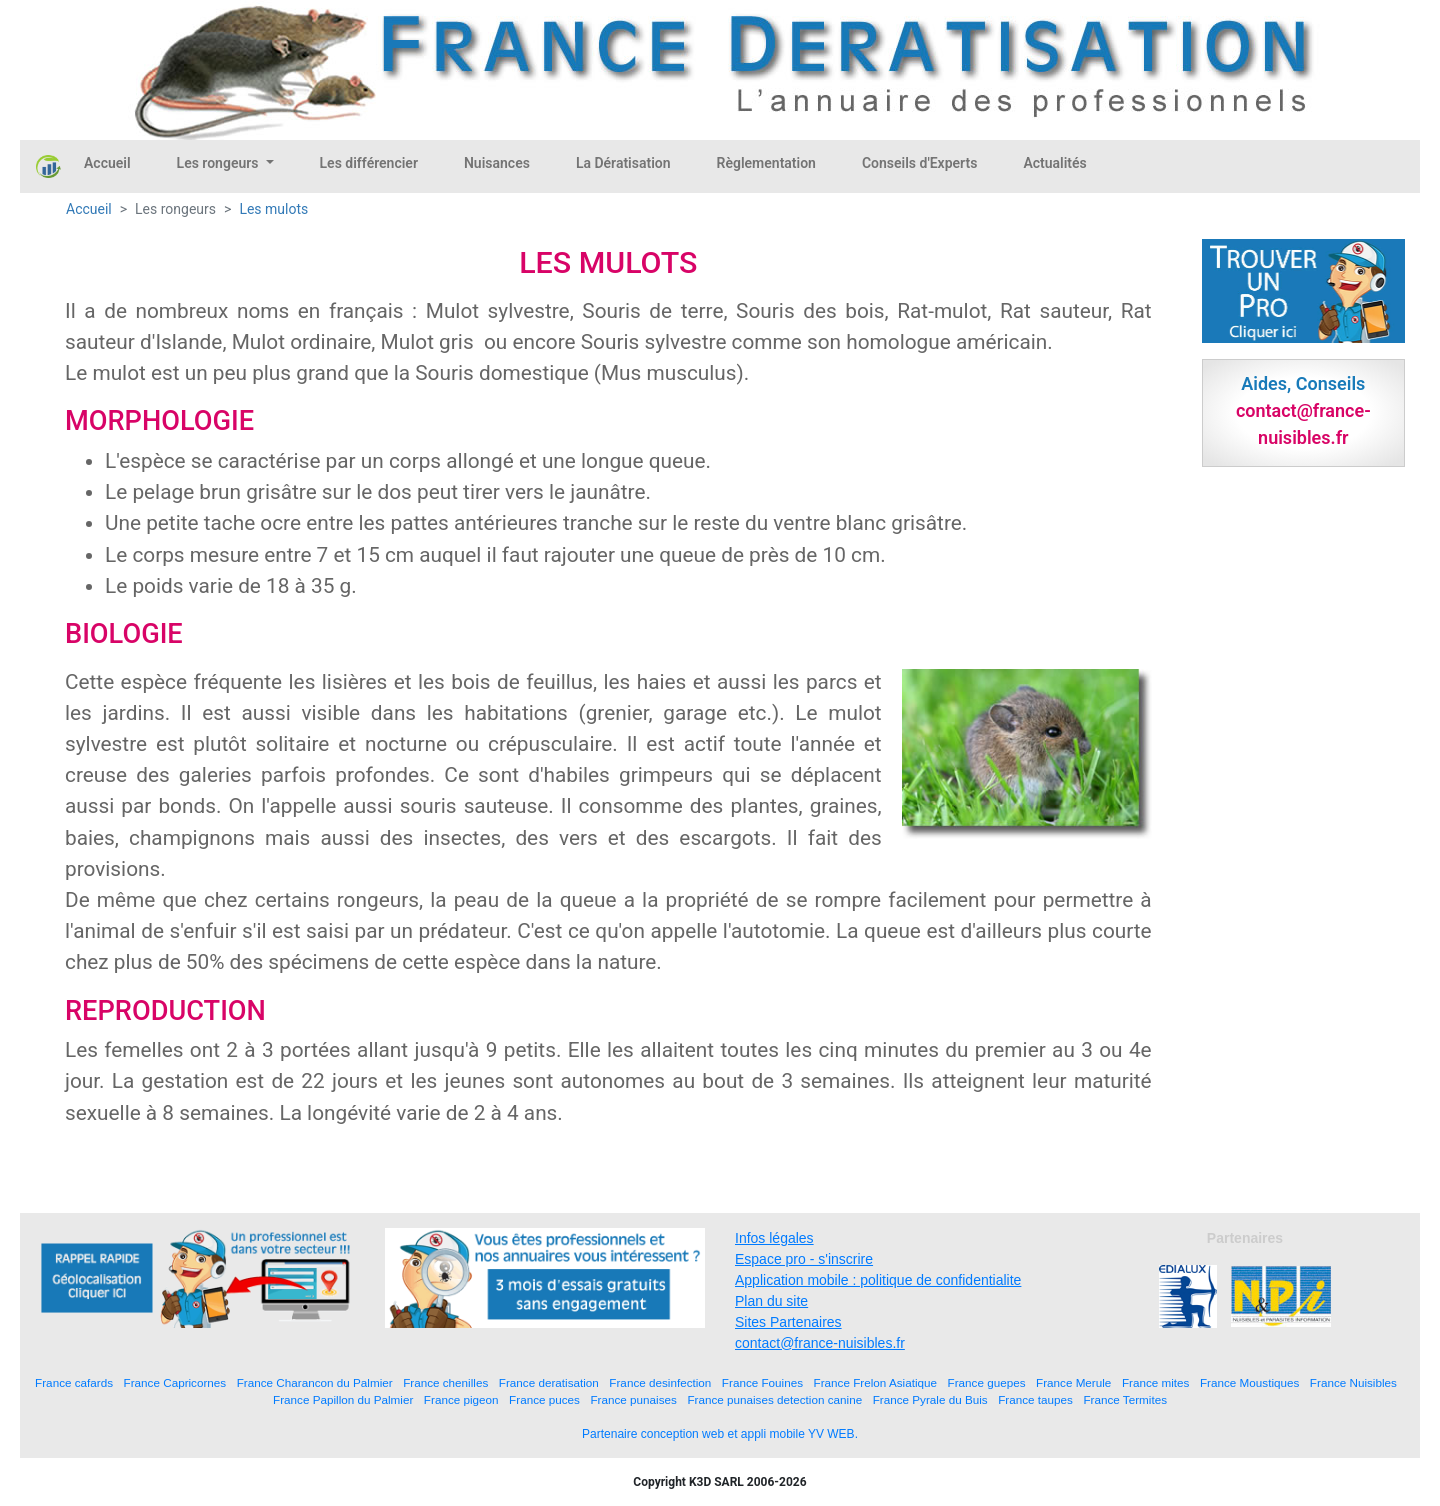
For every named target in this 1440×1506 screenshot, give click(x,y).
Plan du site (771, 1301)
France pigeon (461, 1399)
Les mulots (273, 209)
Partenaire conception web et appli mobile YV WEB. (720, 1434)
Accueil (107, 163)
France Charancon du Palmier (315, 1382)
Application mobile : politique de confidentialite (878, 1280)
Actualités (1054, 163)
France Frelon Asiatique (875, 1382)
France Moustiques (1249, 1382)
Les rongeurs (219, 163)
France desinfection (660, 1382)
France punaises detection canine (774, 1399)
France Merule (1073, 1382)
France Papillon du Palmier (343, 1399)
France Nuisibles (1353, 1382)
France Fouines (762, 1382)
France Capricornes (175, 1382)
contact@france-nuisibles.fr (820, 1343)
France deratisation (549, 1382)
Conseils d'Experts (919, 163)
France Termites (1125, 1399)
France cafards (74, 1382)
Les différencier (369, 163)
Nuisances (497, 163)
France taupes (1035, 1399)
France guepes (987, 1382)
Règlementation (766, 163)
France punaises (633, 1399)
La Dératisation (623, 163)
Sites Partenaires (788, 1322)
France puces (544, 1399)
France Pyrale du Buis (930, 1399)
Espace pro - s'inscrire (804, 1259)
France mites (1156, 1382)
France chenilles (445, 1382)
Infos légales (774, 1238)
